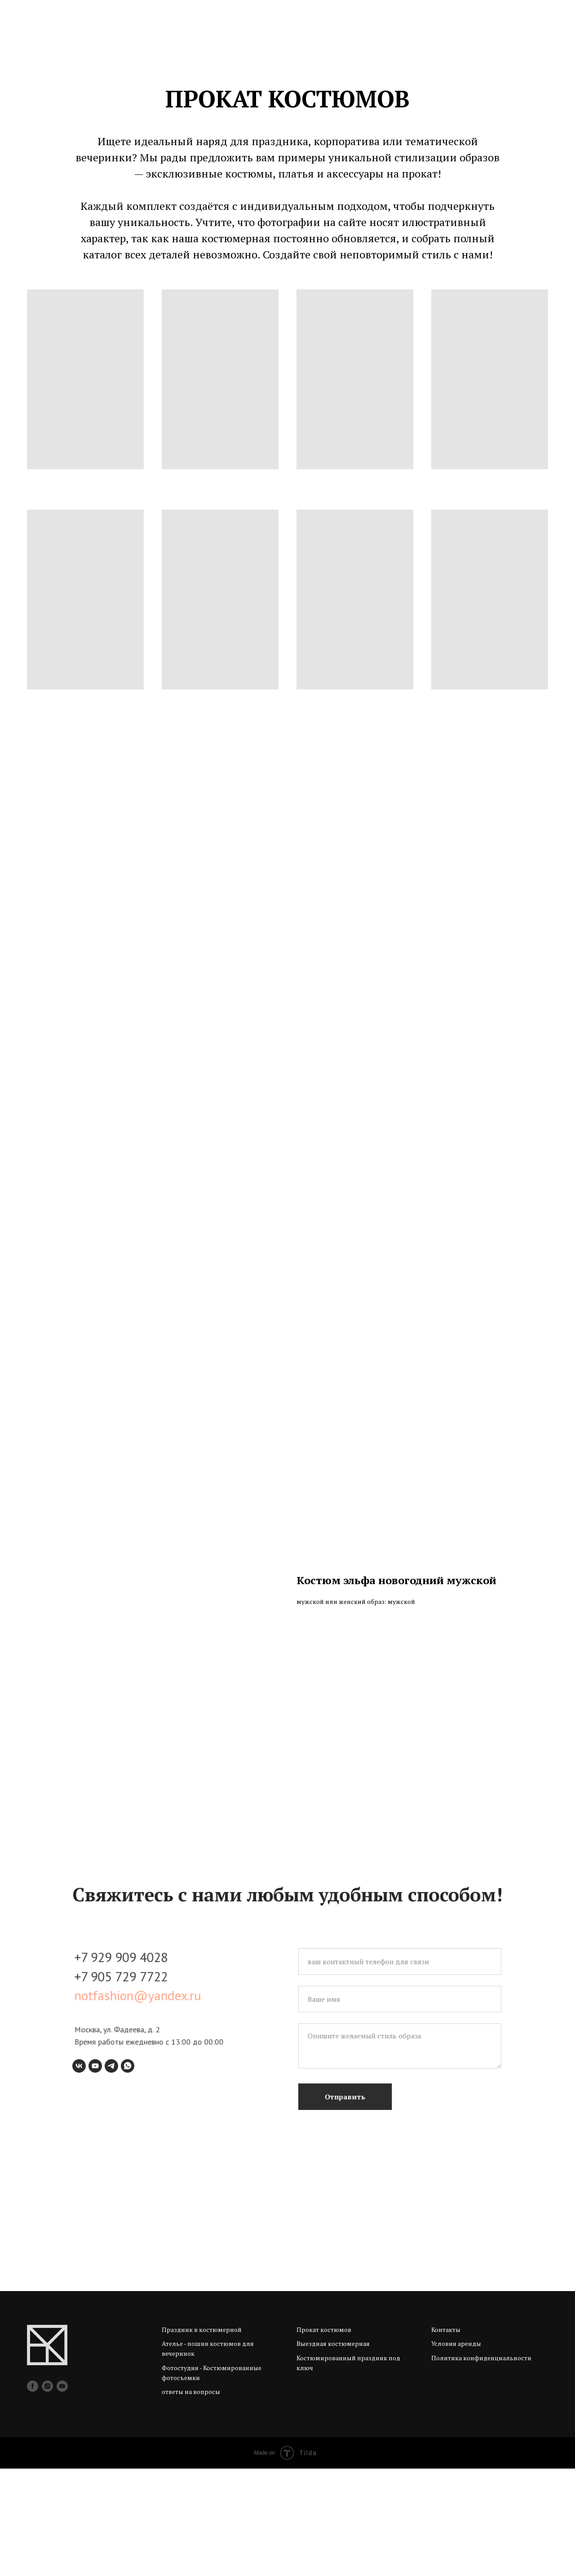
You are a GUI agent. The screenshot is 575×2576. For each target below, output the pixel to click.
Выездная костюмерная (333, 2451)
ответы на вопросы (191, 2499)
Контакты (445, 2437)
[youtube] (62, 2493)
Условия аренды (456, 2451)
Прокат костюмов (323, 2437)
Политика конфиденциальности (481, 2465)
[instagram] (47, 2493)
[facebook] (32, 2493)
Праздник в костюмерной (202, 2437)
